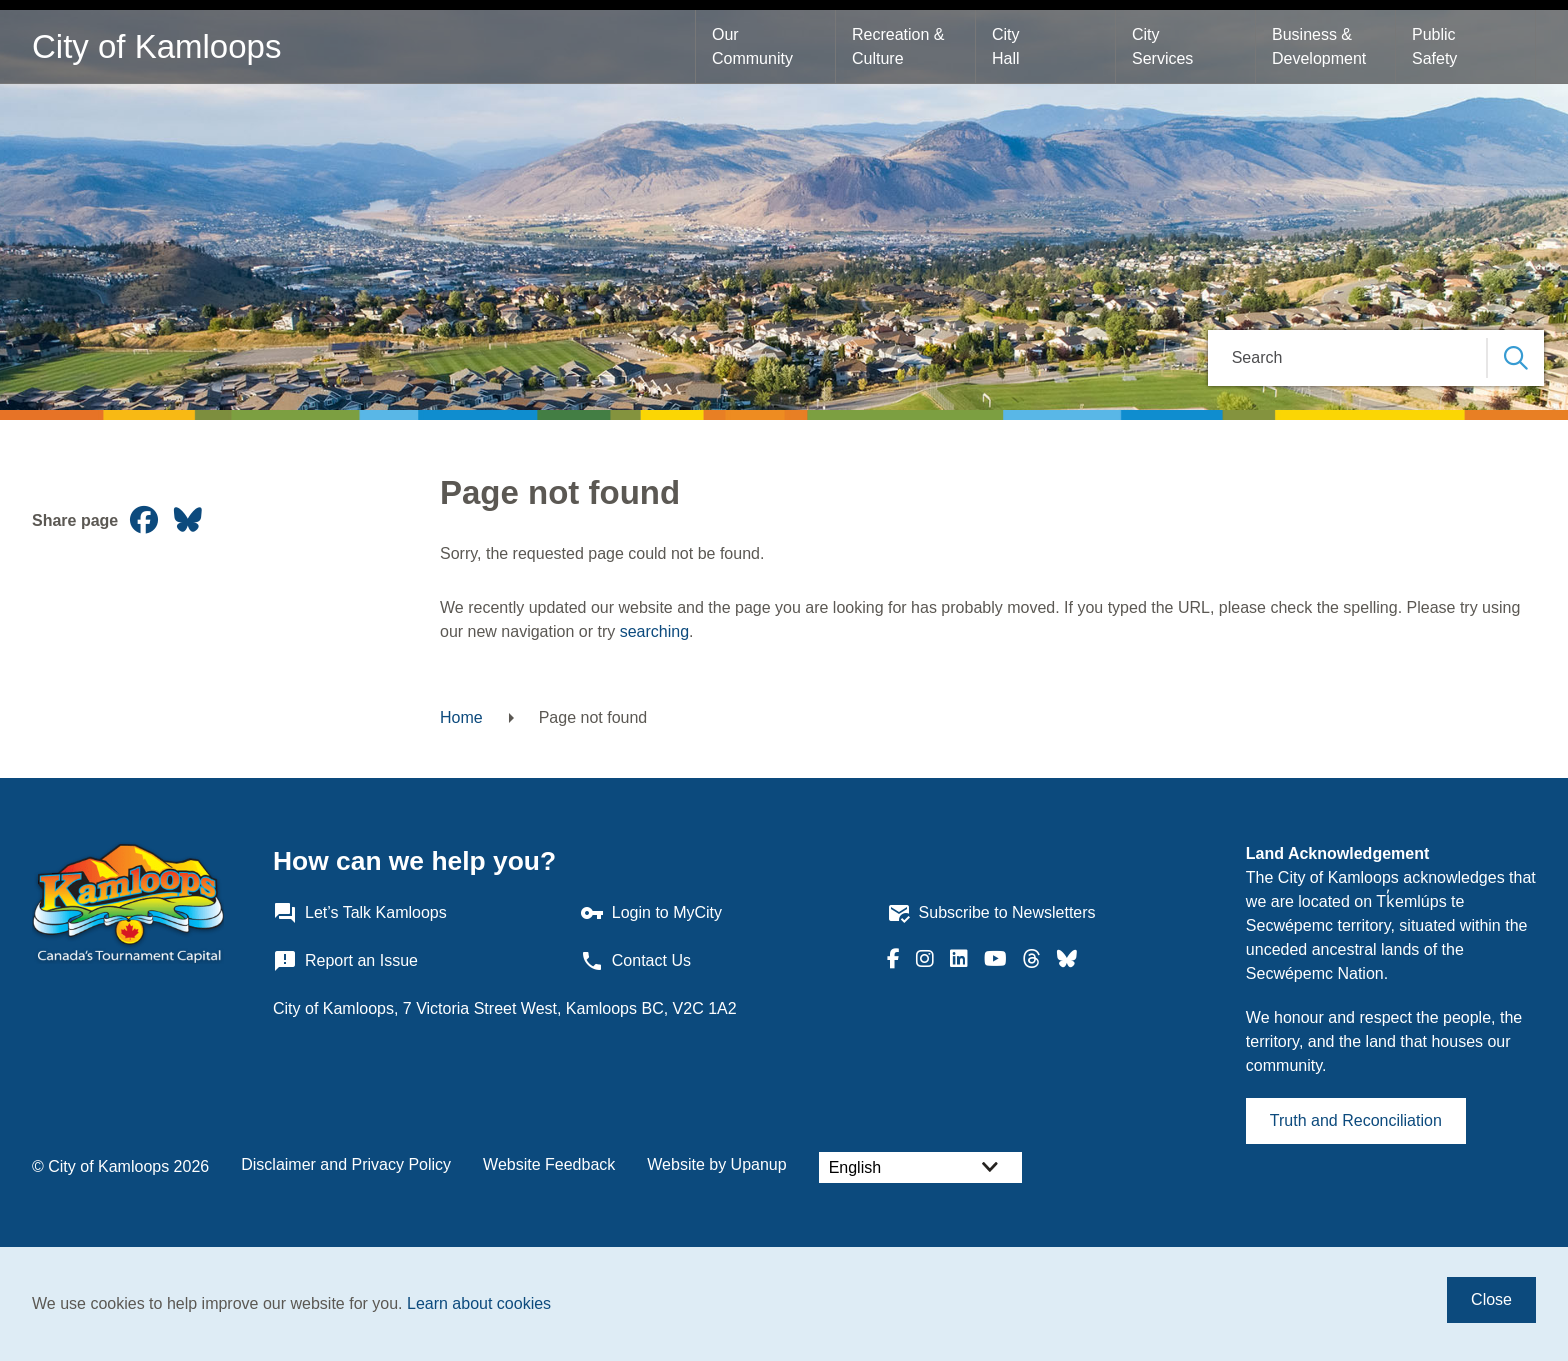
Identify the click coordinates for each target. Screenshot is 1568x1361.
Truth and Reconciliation (1356, 1120)
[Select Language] (920, 1167)
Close (1491, 1299)
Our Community (752, 46)
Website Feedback (549, 1164)
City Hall (1008, 46)
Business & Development (1319, 46)
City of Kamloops (156, 46)
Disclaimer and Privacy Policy (346, 1164)
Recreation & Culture (900, 46)
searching (654, 631)
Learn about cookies (479, 1303)
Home (461, 717)
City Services (1162, 46)
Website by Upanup (716, 1164)
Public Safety (1436, 46)
